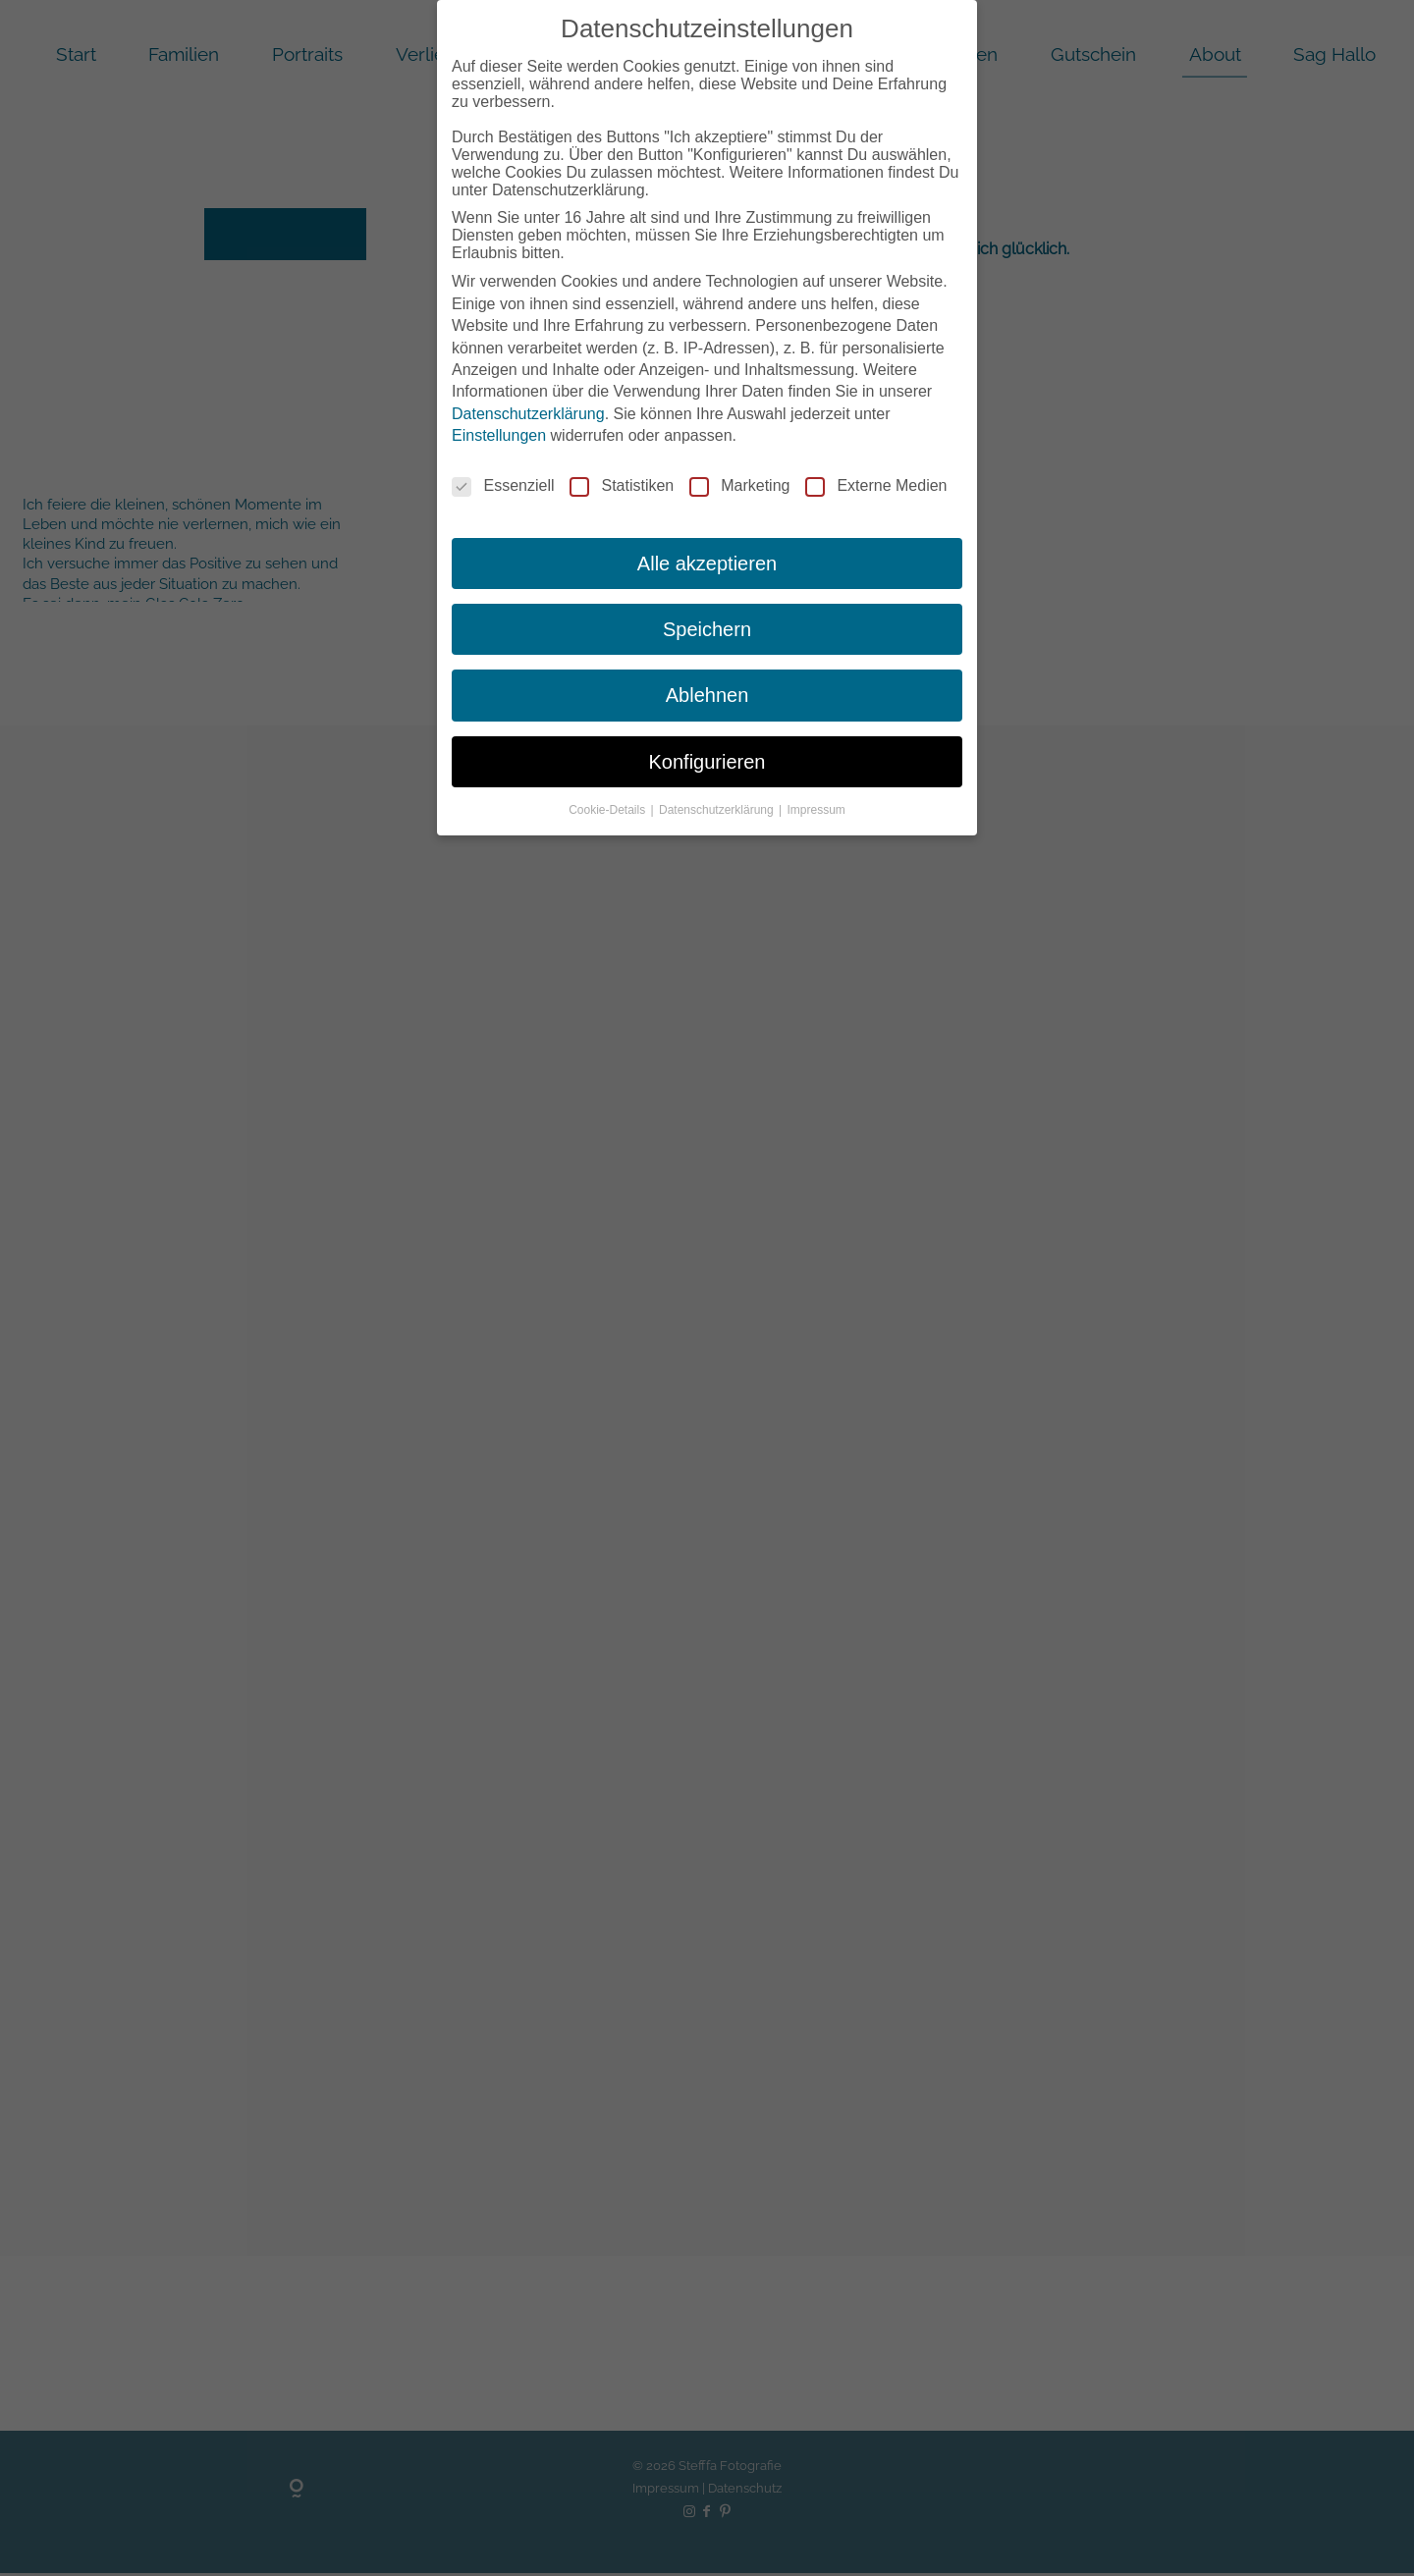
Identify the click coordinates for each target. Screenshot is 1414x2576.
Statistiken (622, 486)
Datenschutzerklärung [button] (718, 810)
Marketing (739, 486)
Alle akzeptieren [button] (707, 563)
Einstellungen (499, 435)
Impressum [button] (816, 810)
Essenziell (503, 486)
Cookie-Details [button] (608, 810)
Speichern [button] (707, 629)
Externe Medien (876, 486)
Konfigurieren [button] (707, 762)
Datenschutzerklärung (528, 413)
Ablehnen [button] (707, 695)
